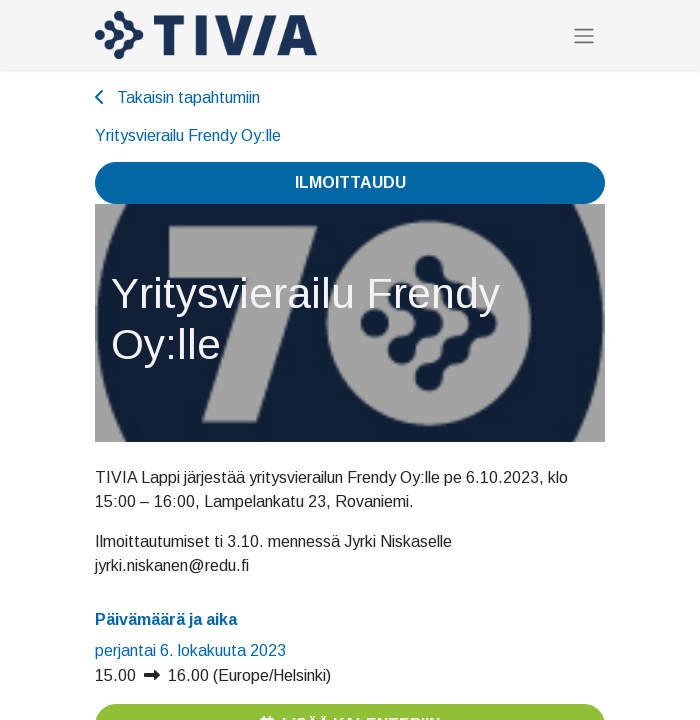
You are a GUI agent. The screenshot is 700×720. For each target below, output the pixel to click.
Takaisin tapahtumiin (177, 97)
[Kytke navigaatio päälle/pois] (584, 35)
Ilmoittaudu (350, 182)
